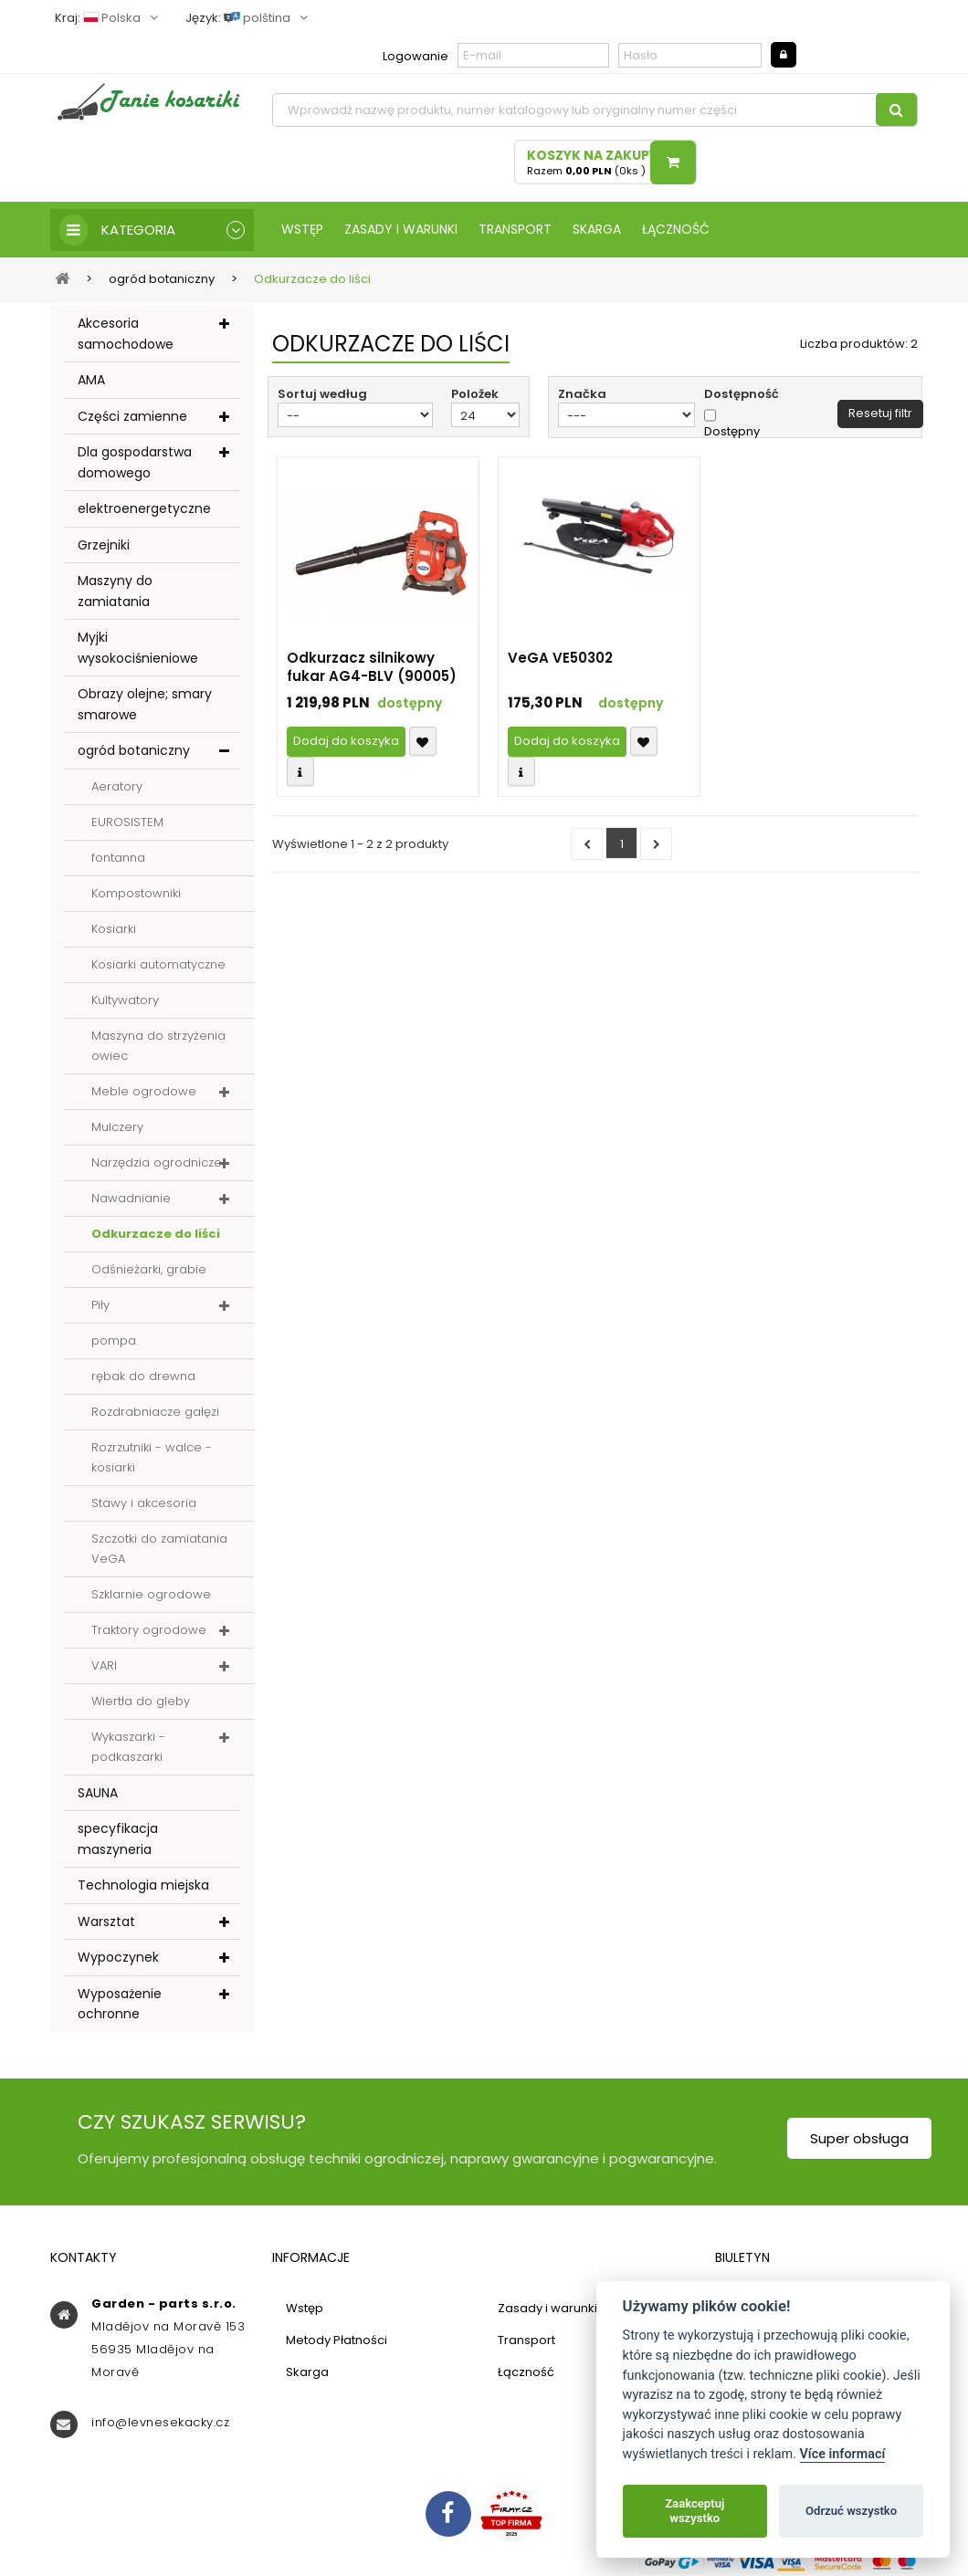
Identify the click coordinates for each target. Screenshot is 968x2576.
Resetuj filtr (880, 413)
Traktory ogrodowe (148, 1630)
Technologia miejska (143, 1885)
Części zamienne (132, 416)
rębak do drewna (143, 1376)
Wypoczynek (118, 1957)
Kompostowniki (136, 893)
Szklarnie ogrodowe (151, 1594)
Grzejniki (104, 545)
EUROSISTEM (127, 822)
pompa (113, 1340)
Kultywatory (125, 1000)
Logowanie (415, 56)
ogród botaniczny (134, 750)
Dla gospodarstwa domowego (135, 462)
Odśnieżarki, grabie (148, 1269)
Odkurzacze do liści (155, 1233)
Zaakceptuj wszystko (694, 2511)
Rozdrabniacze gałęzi (155, 1411)
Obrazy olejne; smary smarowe (145, 704)
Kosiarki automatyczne (158, 964)
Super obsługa (859, 2138)
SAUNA (98, 1793)
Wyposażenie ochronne (120, 2004)
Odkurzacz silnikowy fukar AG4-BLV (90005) (372, 667)
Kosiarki (113, 928)
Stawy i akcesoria (143, 1503)
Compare (300, 772)
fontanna (118, 857)
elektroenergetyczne (144, 508)
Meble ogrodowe (143, 1091)
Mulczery (117, 1127)
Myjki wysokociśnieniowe (138, 647)
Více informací (843, 2454)
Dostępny (732, 432)
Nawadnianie (131, 1198)
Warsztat (106, 1921)
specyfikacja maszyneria (118, 1839)
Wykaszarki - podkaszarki (128, 1746)
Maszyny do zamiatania (115, 591)
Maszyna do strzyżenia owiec (158, 1045)
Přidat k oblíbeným (423, 742)
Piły (100, 1305)
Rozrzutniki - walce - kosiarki (151, 1457)
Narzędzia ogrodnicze (156, 1162)
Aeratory (116, 786)
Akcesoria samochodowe (126, 333)
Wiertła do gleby (140, 1701)
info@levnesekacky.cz (160, 2422)
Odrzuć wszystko (851, 2511)
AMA (91, 380)
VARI (104, 1665)
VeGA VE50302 (560, 658)
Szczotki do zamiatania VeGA (159, 1548)
